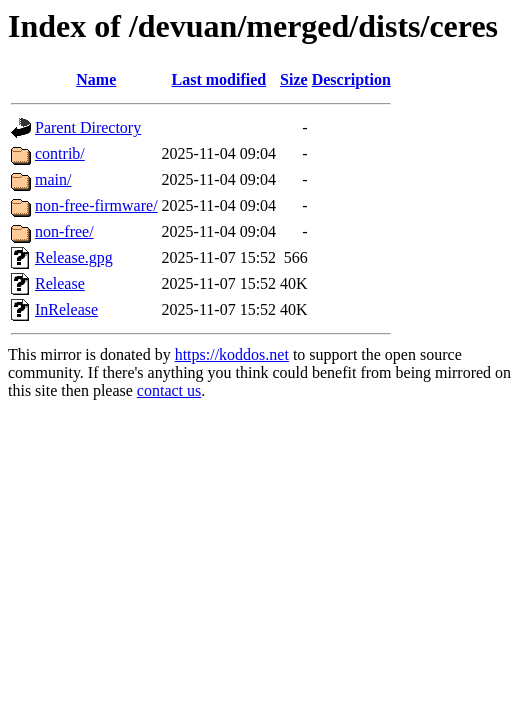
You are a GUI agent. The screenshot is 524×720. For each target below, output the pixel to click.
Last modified (219, 79)
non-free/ (64, 231)
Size (294, 79)
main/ (53, 179)
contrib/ (60, 153)
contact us (169, 390)
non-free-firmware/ (96, 205)
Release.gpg (74, 257)
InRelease (66, 309)
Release (60, 283)
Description (351, 79)
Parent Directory (88, 127)
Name (96, 79)
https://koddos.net (232, 354)
